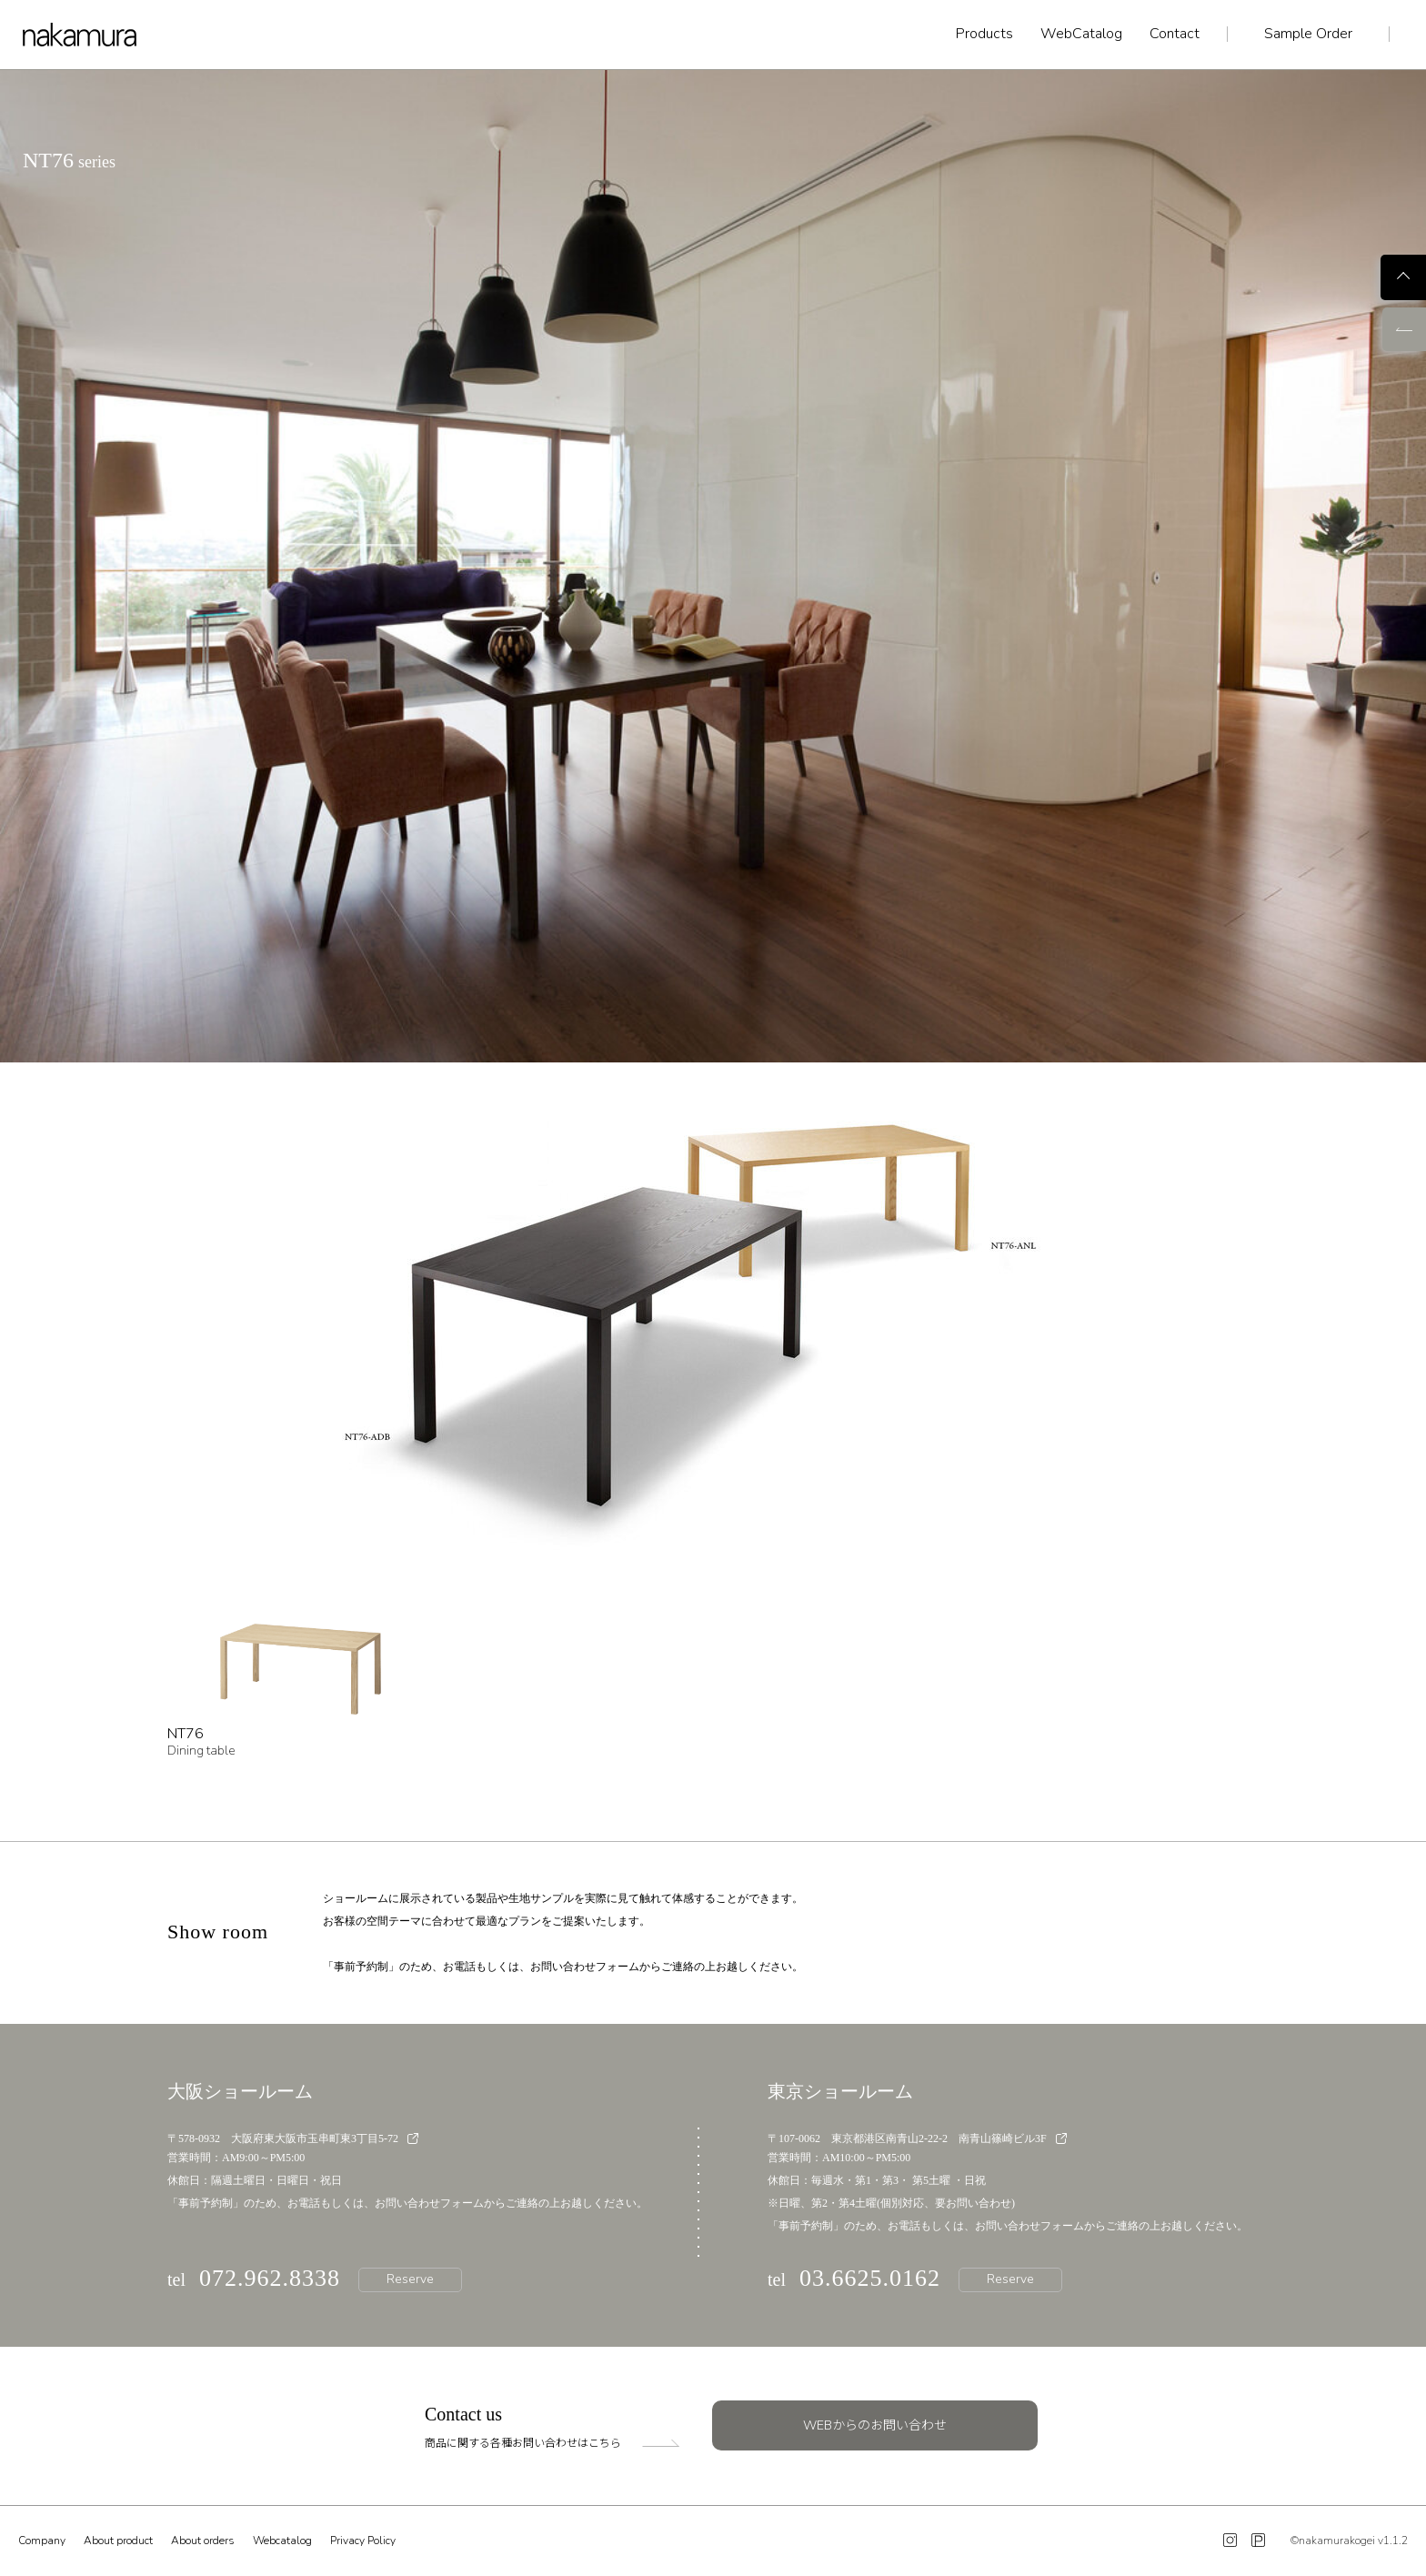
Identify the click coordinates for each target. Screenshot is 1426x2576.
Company (41, 2540)
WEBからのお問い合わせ (875, 2425)
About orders (203, 2540)
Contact (1175, 34)
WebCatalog (1081, 34)
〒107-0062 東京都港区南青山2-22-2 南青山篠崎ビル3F (917, 2138)
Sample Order (1308, 34)
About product (118, 2540)
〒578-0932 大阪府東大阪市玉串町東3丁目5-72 (292, 2138)
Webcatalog (282, 2540)
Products (984, 34)
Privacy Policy (363, 2540)
